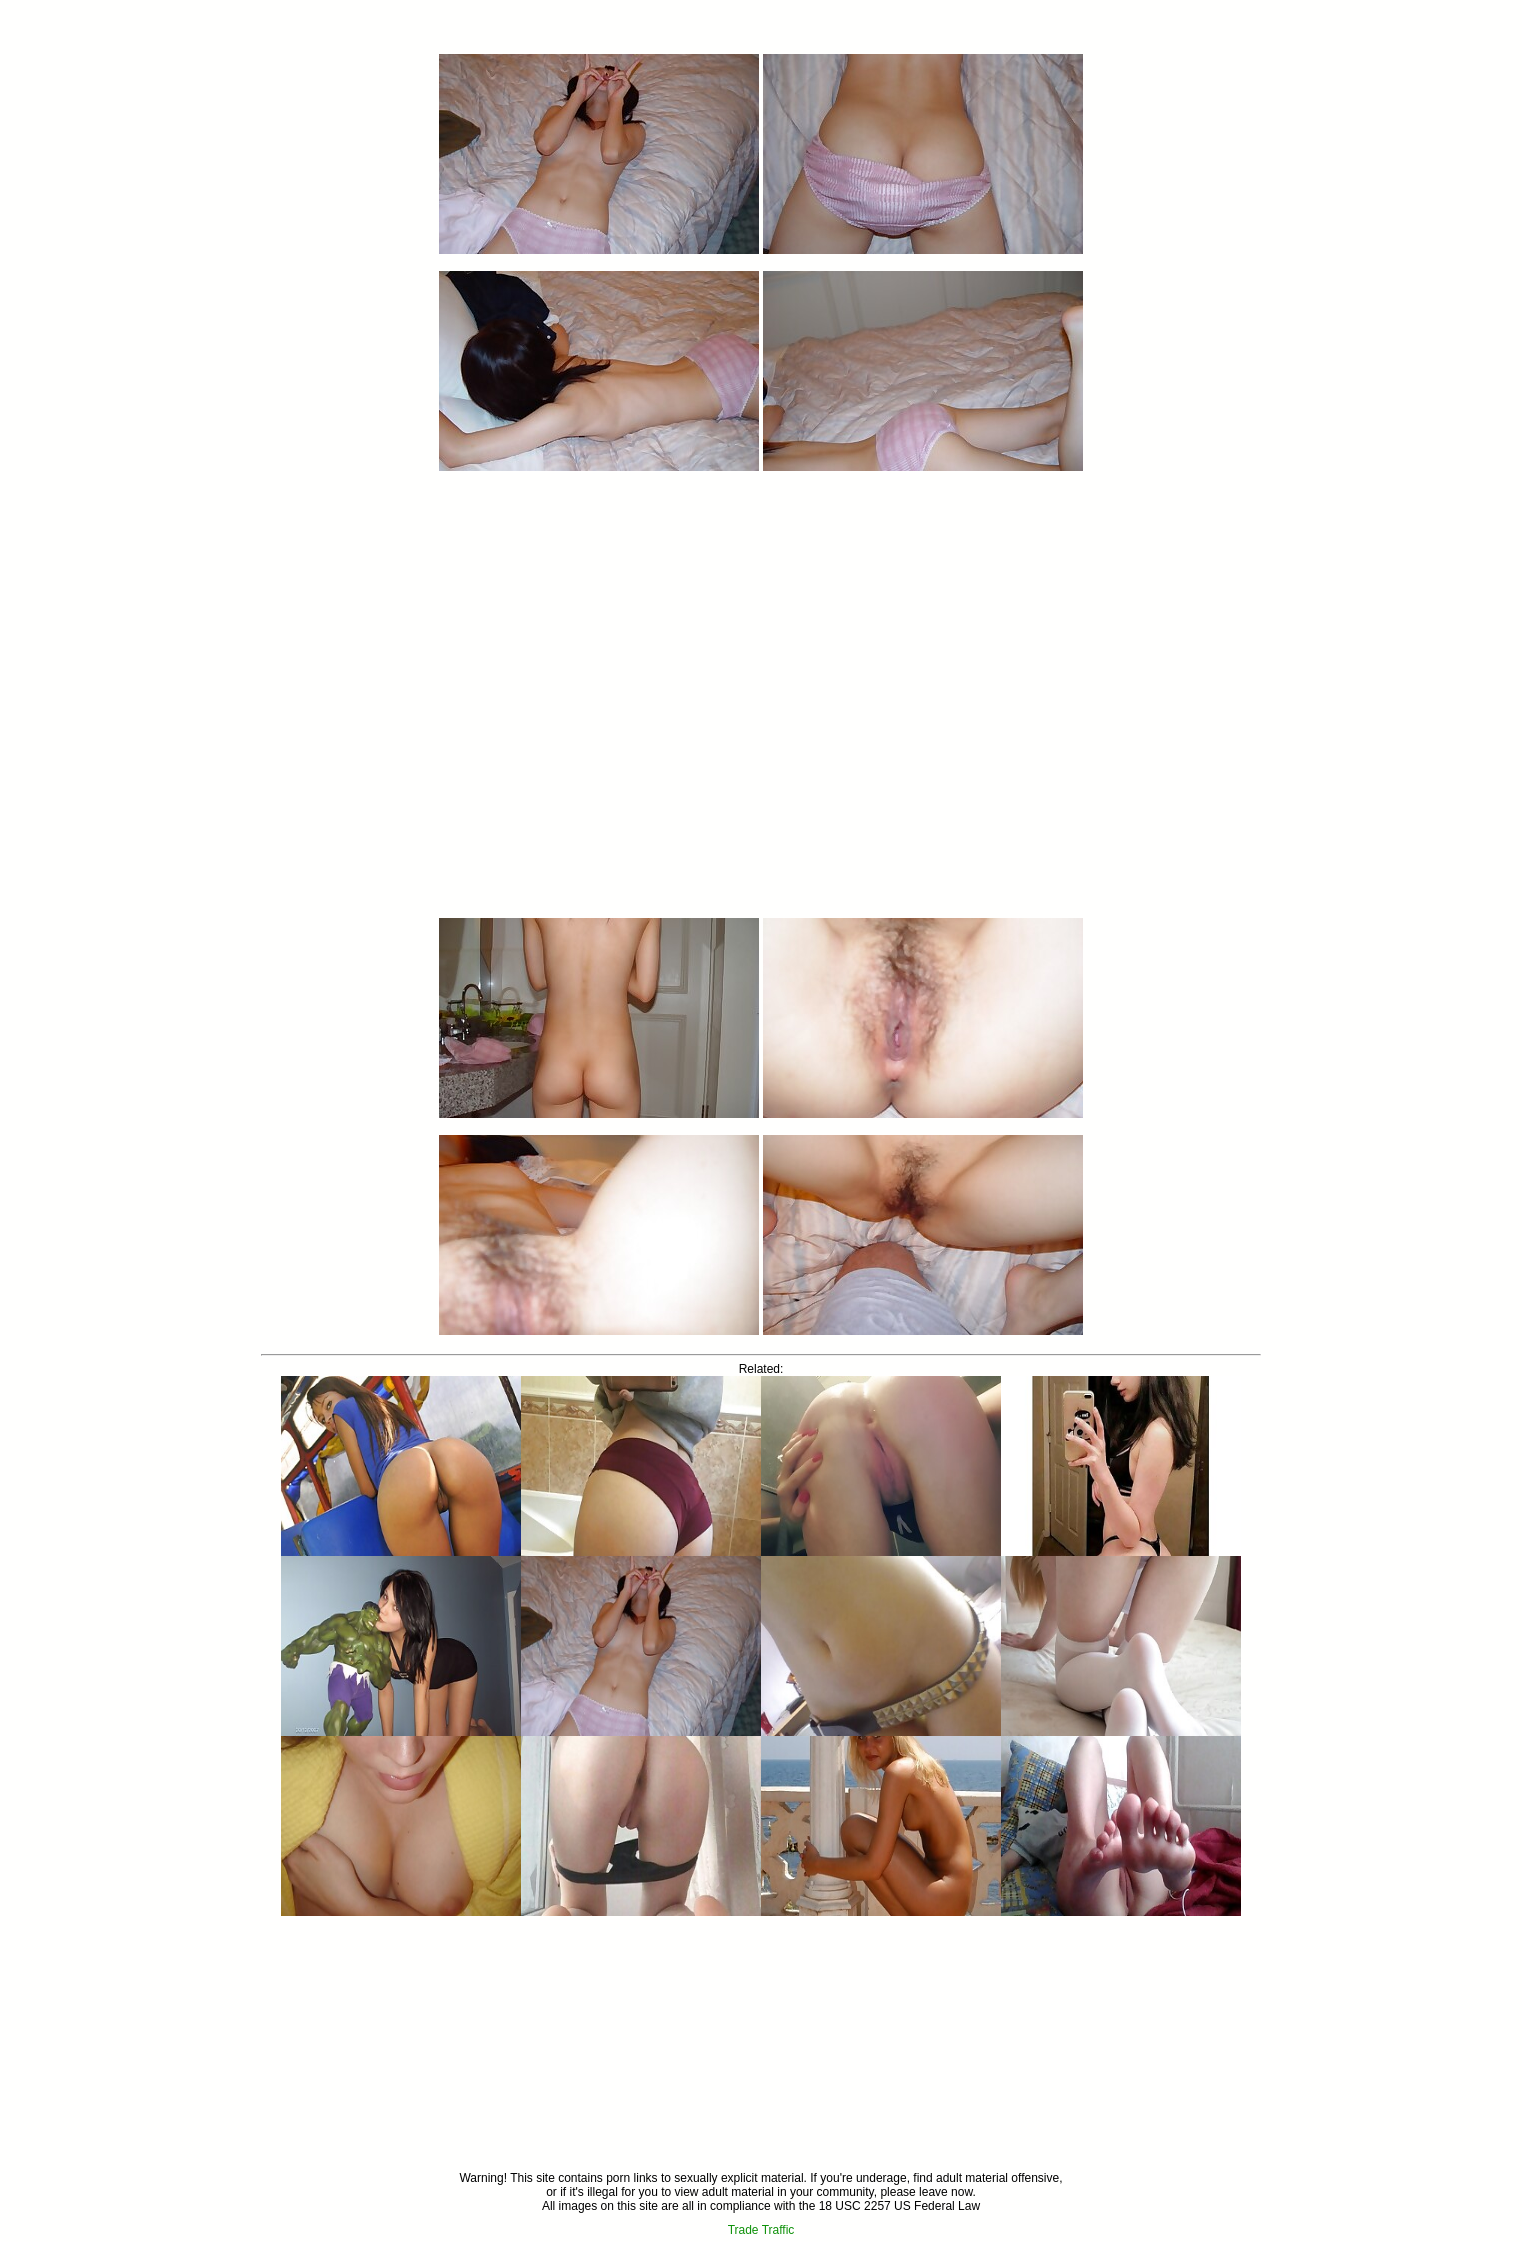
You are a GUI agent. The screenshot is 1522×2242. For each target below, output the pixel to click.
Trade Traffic (761, 2230)
